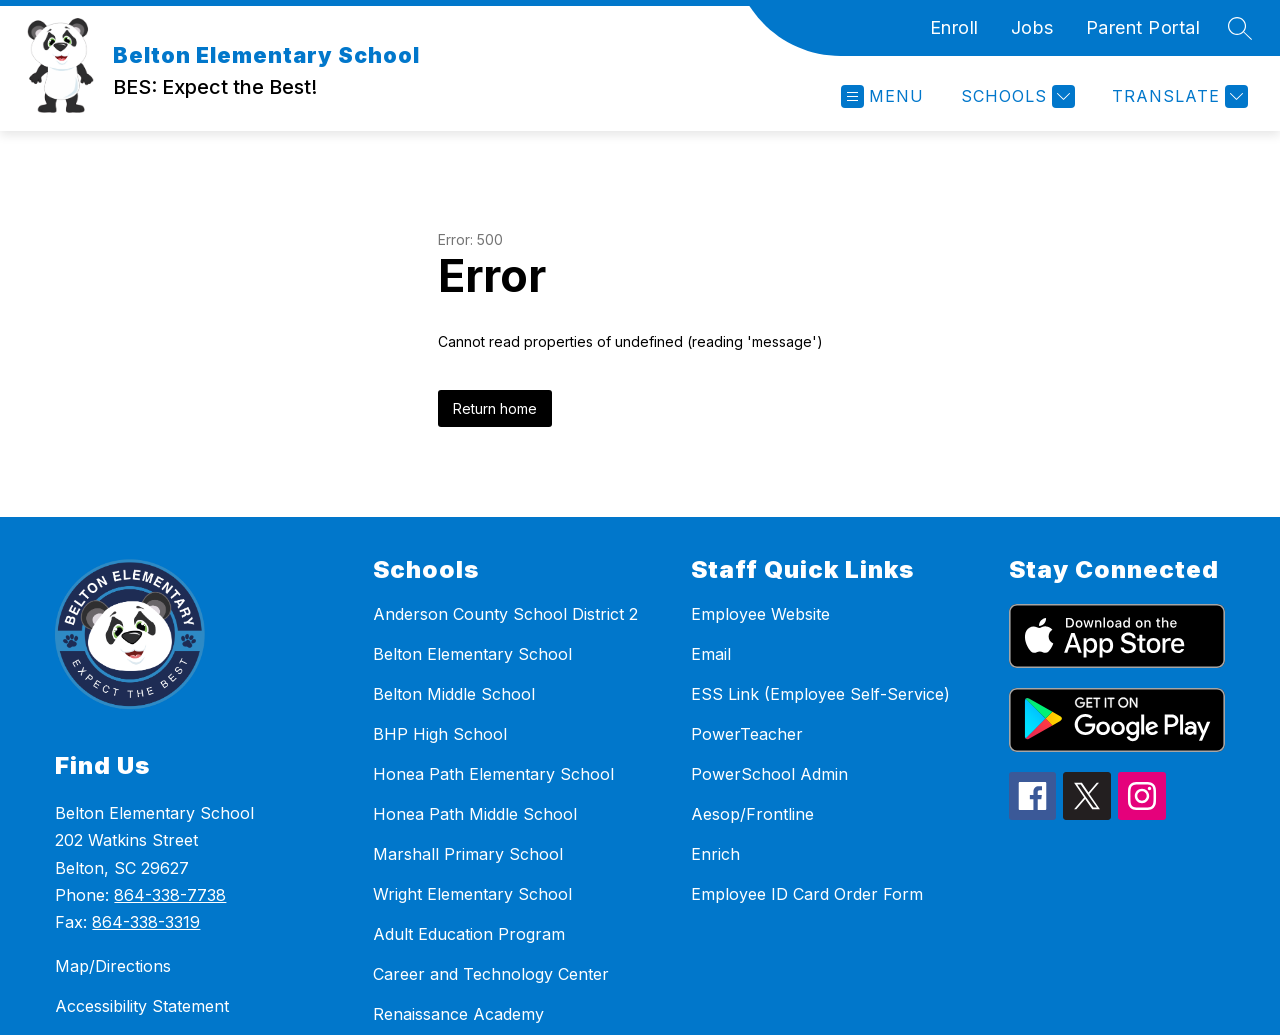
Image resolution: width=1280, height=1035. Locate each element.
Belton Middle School (454, 694)
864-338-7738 (170, 895)
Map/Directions (113, 966)
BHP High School (440, 734)
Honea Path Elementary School (493, 774)
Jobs (1032, 27)
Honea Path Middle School (475, 814)
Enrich (715, 854)
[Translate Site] (1177, 96)
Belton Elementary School (472, 654)
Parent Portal (1143, 27)
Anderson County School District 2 (505, 614)
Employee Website (760, 614)
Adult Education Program (469, 934)
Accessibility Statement (142, 1006)
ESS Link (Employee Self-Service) (820, 694)
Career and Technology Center (491, 974)
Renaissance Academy (458, 1014)
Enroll (954, 27)
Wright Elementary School (472, 894)
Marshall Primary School (468, 854)
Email (711, 654)
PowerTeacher (747, 734)
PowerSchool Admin (769, 774)
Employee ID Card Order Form (807, 894)
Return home (495, 408)
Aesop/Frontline (752, 814)
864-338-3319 (146, 922)
